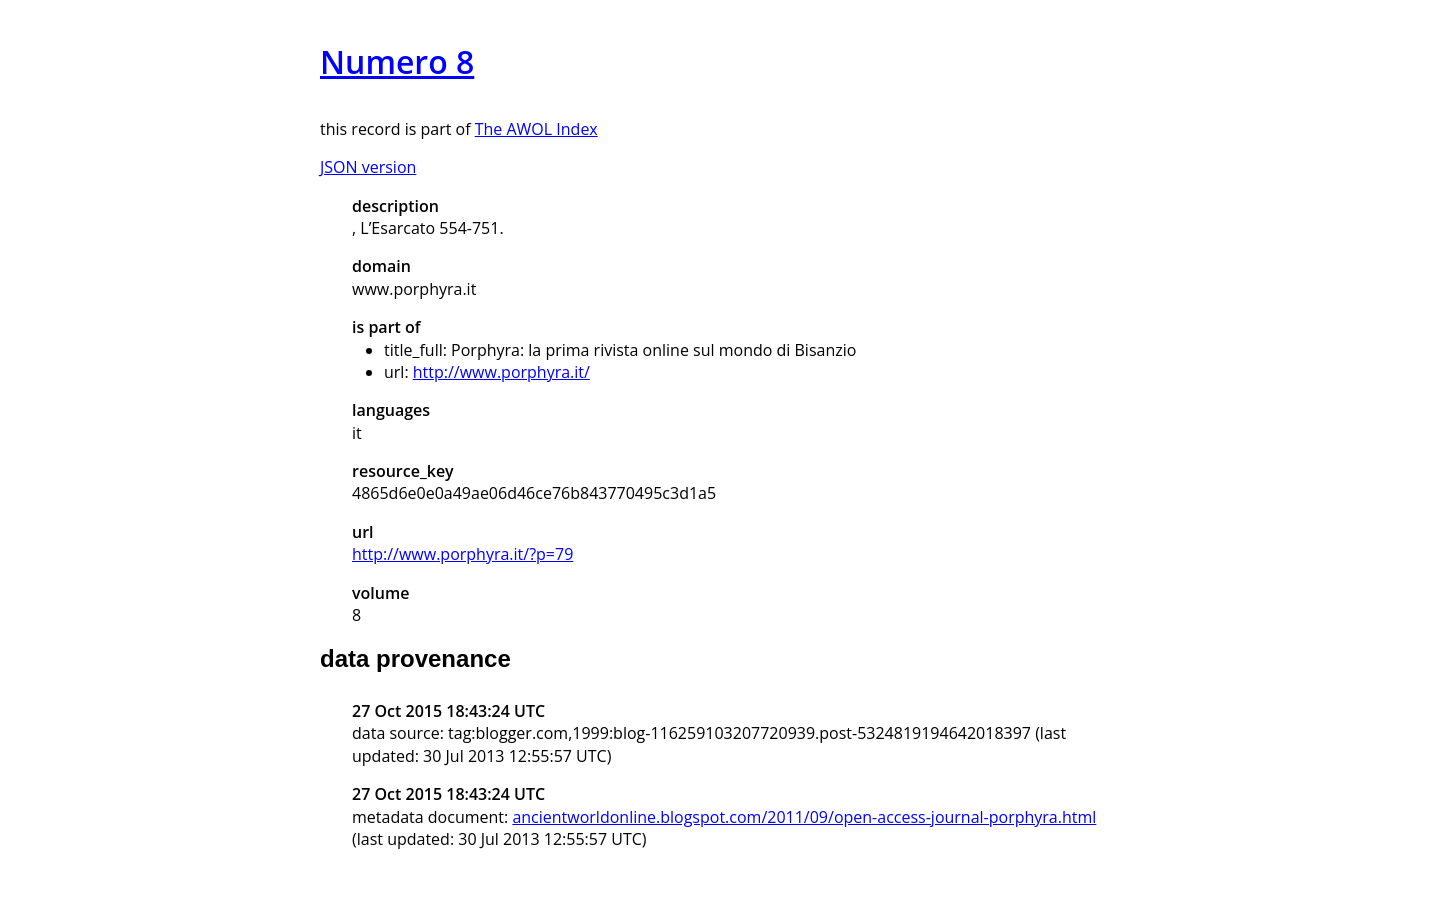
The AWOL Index (536, 129)
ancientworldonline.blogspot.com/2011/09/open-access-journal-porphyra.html (804, 817)
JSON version (368, 167)
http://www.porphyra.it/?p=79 (462, 554)
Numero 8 (397, 61)
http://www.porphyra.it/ (501, 372)
